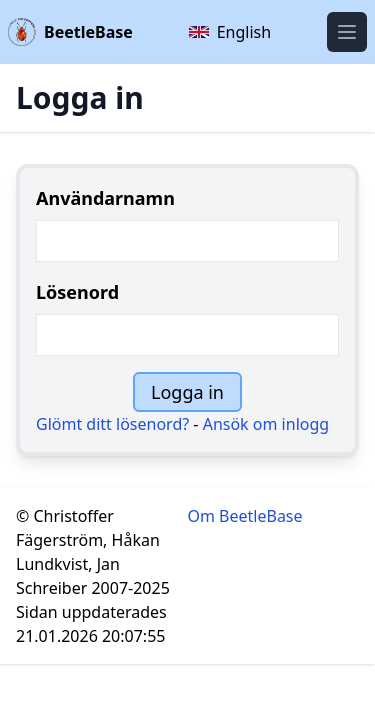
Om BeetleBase (245, 516)
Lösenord (77, 292)
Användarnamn (105, 198)
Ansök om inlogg (266, 424)
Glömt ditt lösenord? (112, 424)
